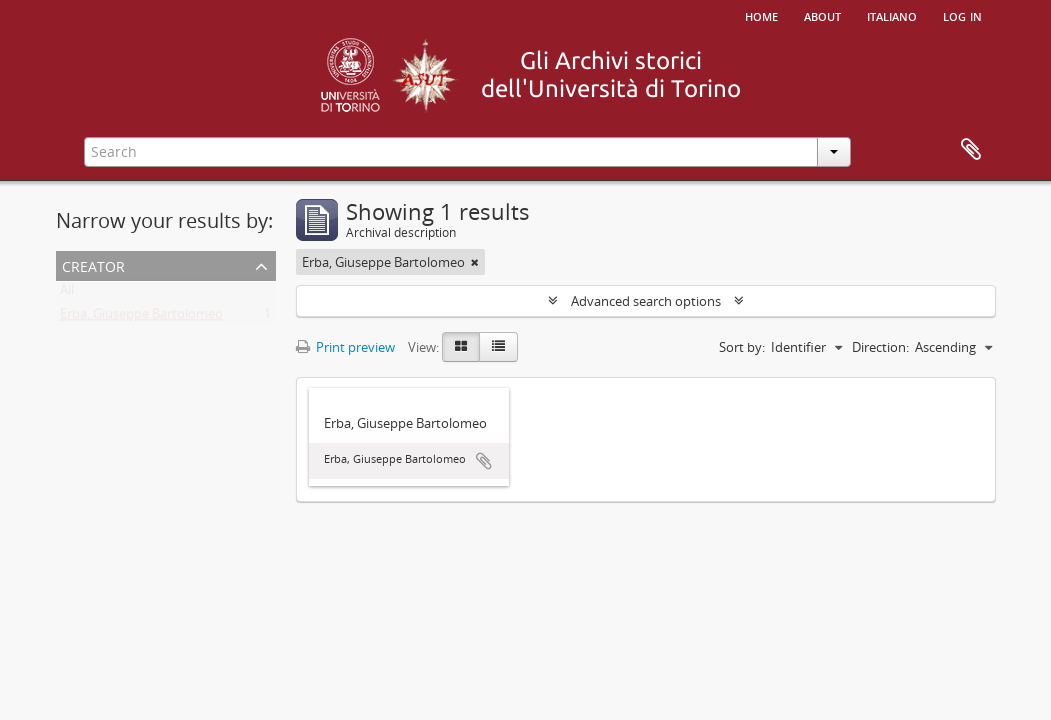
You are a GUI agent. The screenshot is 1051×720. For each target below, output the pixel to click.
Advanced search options (646, 301)
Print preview (345, 347)
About (822, 15)
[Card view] (461, 347)
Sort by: (742, 347)
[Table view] (498, 347)
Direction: (880, 347)
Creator (93, 264)
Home (761, 15)
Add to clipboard (484, 461)
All (67, 294)
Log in (962, 15)
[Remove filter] (475, 262)
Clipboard (971, 150)
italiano (892, 15)
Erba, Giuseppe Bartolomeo (141, 318)
